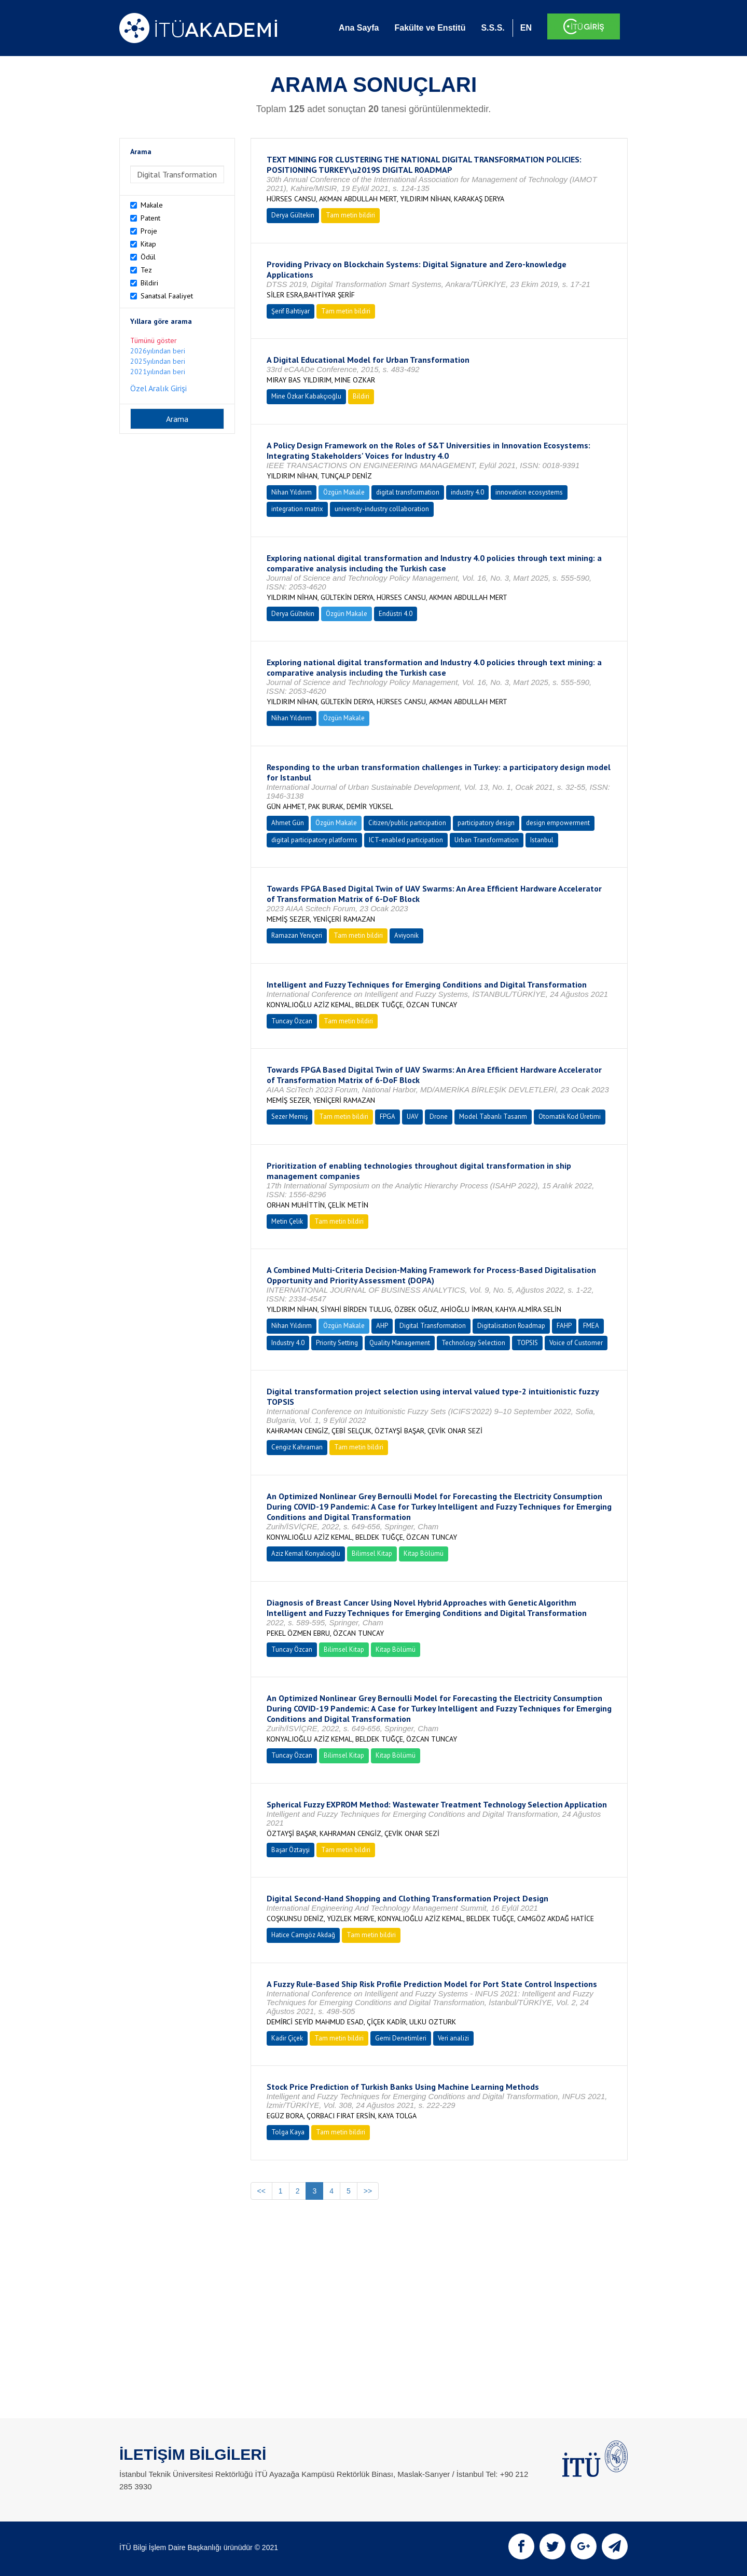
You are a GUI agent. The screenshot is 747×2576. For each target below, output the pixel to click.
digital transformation (407, 492)
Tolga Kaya (288, 2132)
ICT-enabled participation (406, 839)
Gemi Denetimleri (400, 2038)
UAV (412, 1116)
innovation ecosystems (529, 492)
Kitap (148, 244)
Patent (150, 218)
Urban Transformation (486, 839)
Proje (149, 231)
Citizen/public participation (407, 822)
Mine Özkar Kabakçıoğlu (306, 396)
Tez (146, 270)
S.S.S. (492, 27)
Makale (152, 205)
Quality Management (399, 1342)
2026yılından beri (157, 350)
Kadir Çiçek (287, 2038)
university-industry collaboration (382, 508)
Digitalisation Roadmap (511, 1325)
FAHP (564, 1325)
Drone (439, 1116)
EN (526, 27)
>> (368, 2191)
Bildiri (149, 282)
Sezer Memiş (289, 1116)
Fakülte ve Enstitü (429, 27)
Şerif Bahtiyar (290, 311)
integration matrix (297, 508)
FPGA (387, 1116)
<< (261, 2191)
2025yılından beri (157, 361)
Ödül (148, 257)
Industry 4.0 (288, 1342)
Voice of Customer (576, 1342)
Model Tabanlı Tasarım (493, 1116)
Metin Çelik (287, 1221)
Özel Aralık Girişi (158, 388)
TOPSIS (527, 1342)
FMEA (591, 1325)
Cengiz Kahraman (297, 1447)
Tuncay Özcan (291, 1021)
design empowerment (558, 822)
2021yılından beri (157, 371)
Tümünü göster (153, 340)
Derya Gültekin (292, 215)
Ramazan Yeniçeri (296, 935)
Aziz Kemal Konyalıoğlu (305, 1553)
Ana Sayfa (359, 27)
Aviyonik (406, 935)
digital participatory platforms (314, 839)
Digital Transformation (432, 1325)
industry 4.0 (467, 492)
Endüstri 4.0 (395, 613)
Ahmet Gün (287, 822)
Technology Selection (473, 1342)
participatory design (486, 822)
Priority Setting (337, 1342)
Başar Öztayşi (290, 1849)
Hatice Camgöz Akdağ (303, 1934)
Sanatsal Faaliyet (167, 295)
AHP (382, 1325)
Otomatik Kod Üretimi (569, 1116)
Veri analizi (453, 2038)
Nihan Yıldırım (291, 492)
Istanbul (542, 839)
